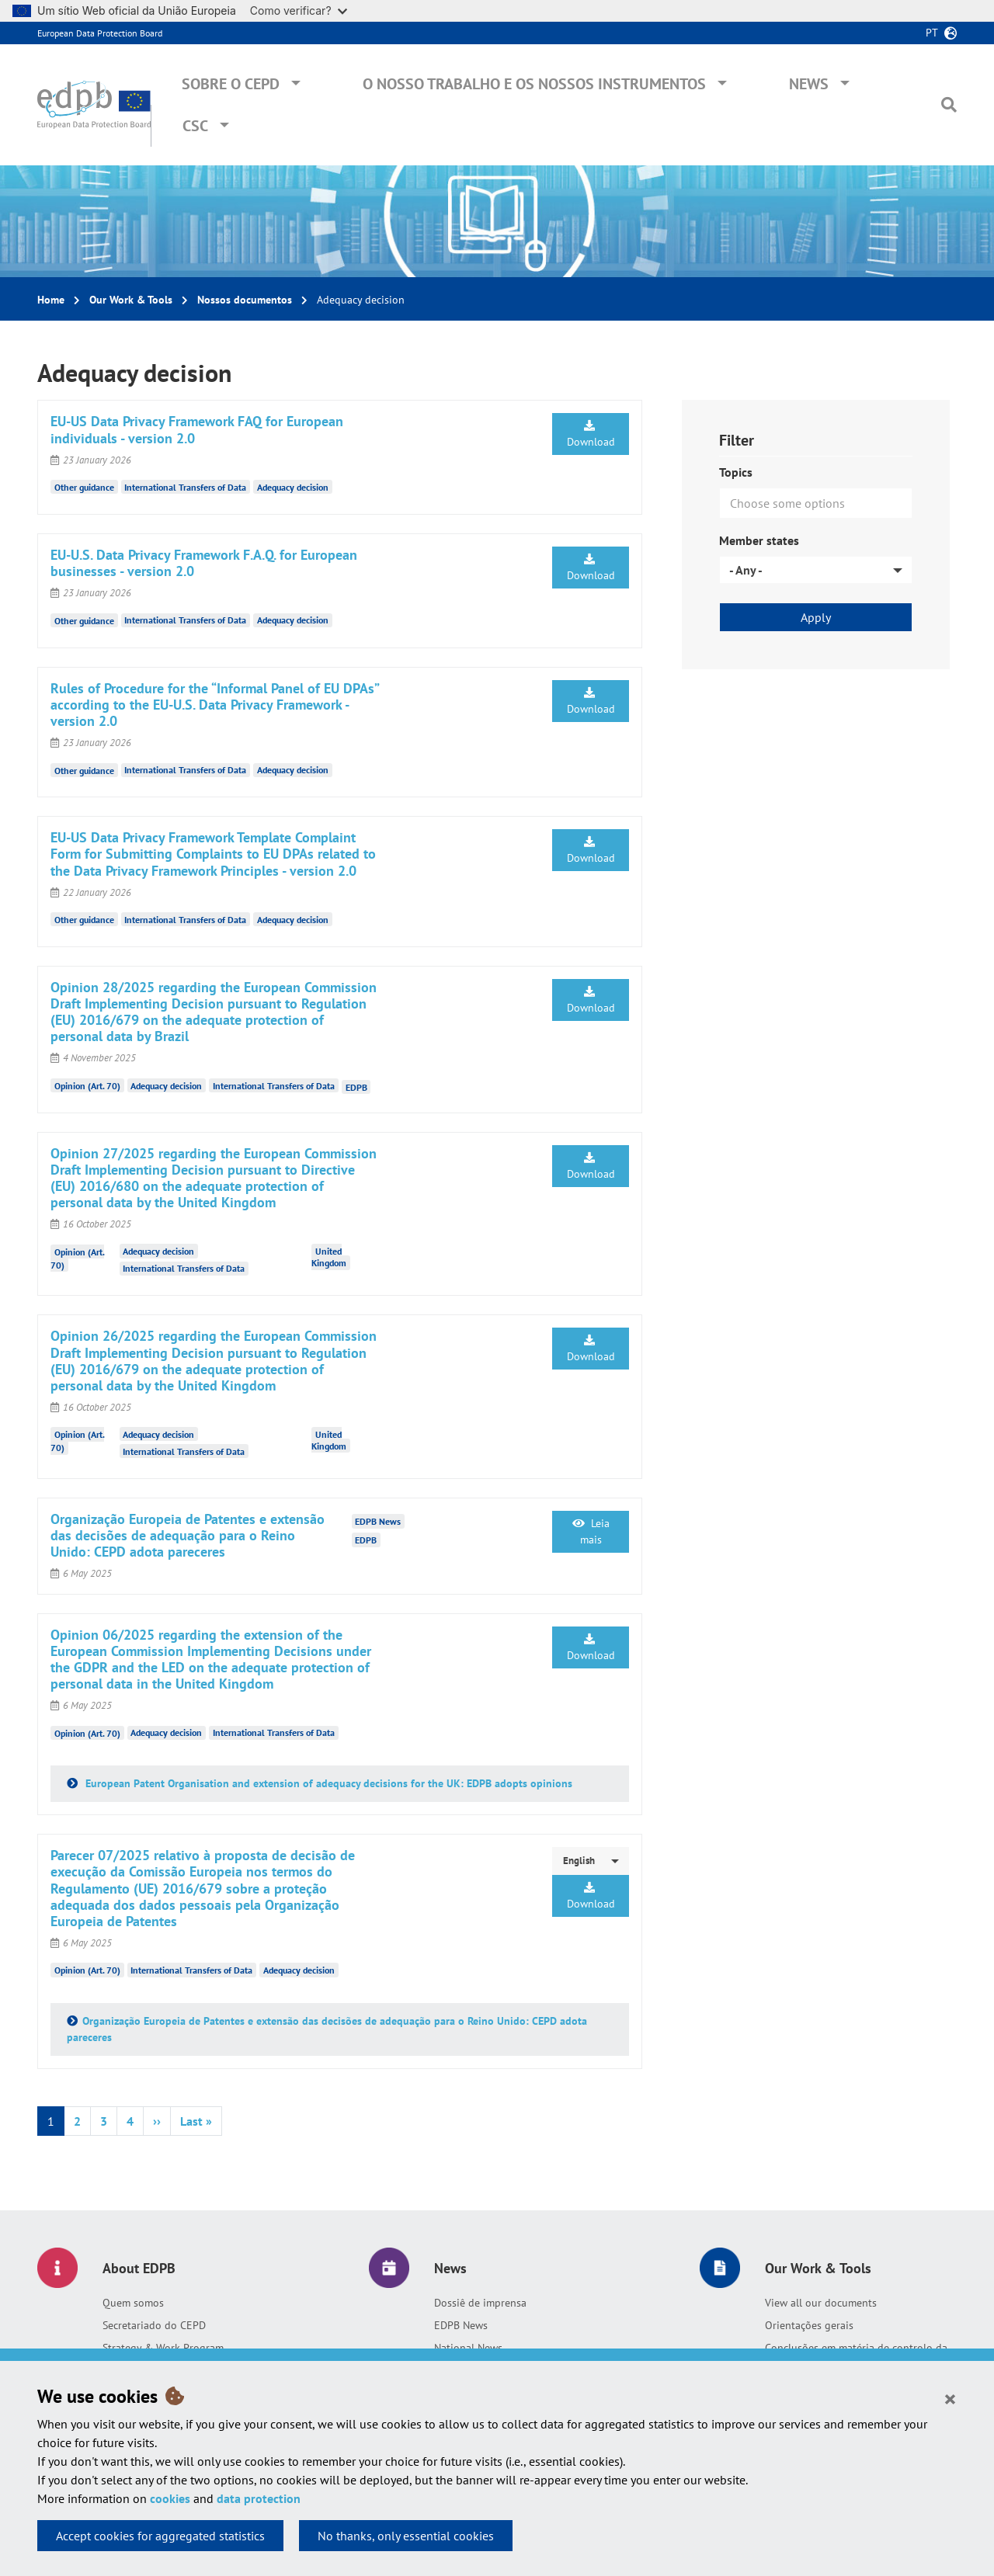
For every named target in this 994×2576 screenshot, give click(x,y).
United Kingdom (328, 1257)
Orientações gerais (809, 2325)
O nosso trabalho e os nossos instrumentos (534, 84)
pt (932, 33)
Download (591, 434)
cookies (170, 2498)
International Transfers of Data (185, 487)
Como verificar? (298, 10)
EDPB (356, 1086)
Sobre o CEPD (231, 84)
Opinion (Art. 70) (87, 1086)
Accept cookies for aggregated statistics (160, 2535)
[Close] (950, 2398)
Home (50, 300)
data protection (259, 2498)
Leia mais (591, 1531)
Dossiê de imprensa (480, 2303)
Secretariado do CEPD (154, 2325)
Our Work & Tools (130, 300)
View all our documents (821, 2303)
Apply (816, 617)
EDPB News (461, 2325)
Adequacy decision (292, 487)
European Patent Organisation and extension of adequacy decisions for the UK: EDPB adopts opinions (327, 1783)
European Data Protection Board (99, 33)
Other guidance (84, 487)
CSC (195, 126)
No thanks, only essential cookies (406, 2535)
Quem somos (133, 2303)
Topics (735, 472)
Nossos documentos (244, 300)
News (809, 84)
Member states (759, 540)
